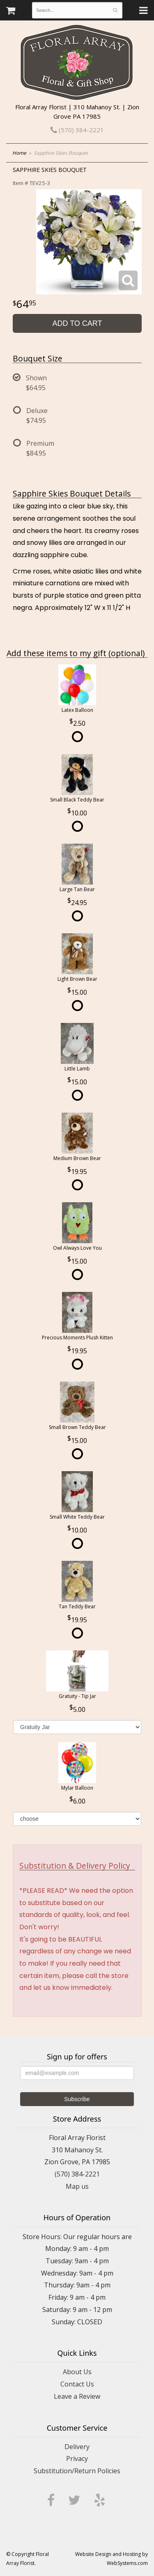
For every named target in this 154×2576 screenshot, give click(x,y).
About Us (77, 2371)
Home (19, 152)
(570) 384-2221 (77, 130)
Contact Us (77, 2384)
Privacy (77, 2458)
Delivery (77, 2446)
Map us (77, 2186)
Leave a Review (77, 2396)
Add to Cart (77, 323)
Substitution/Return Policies (77, 2470)
